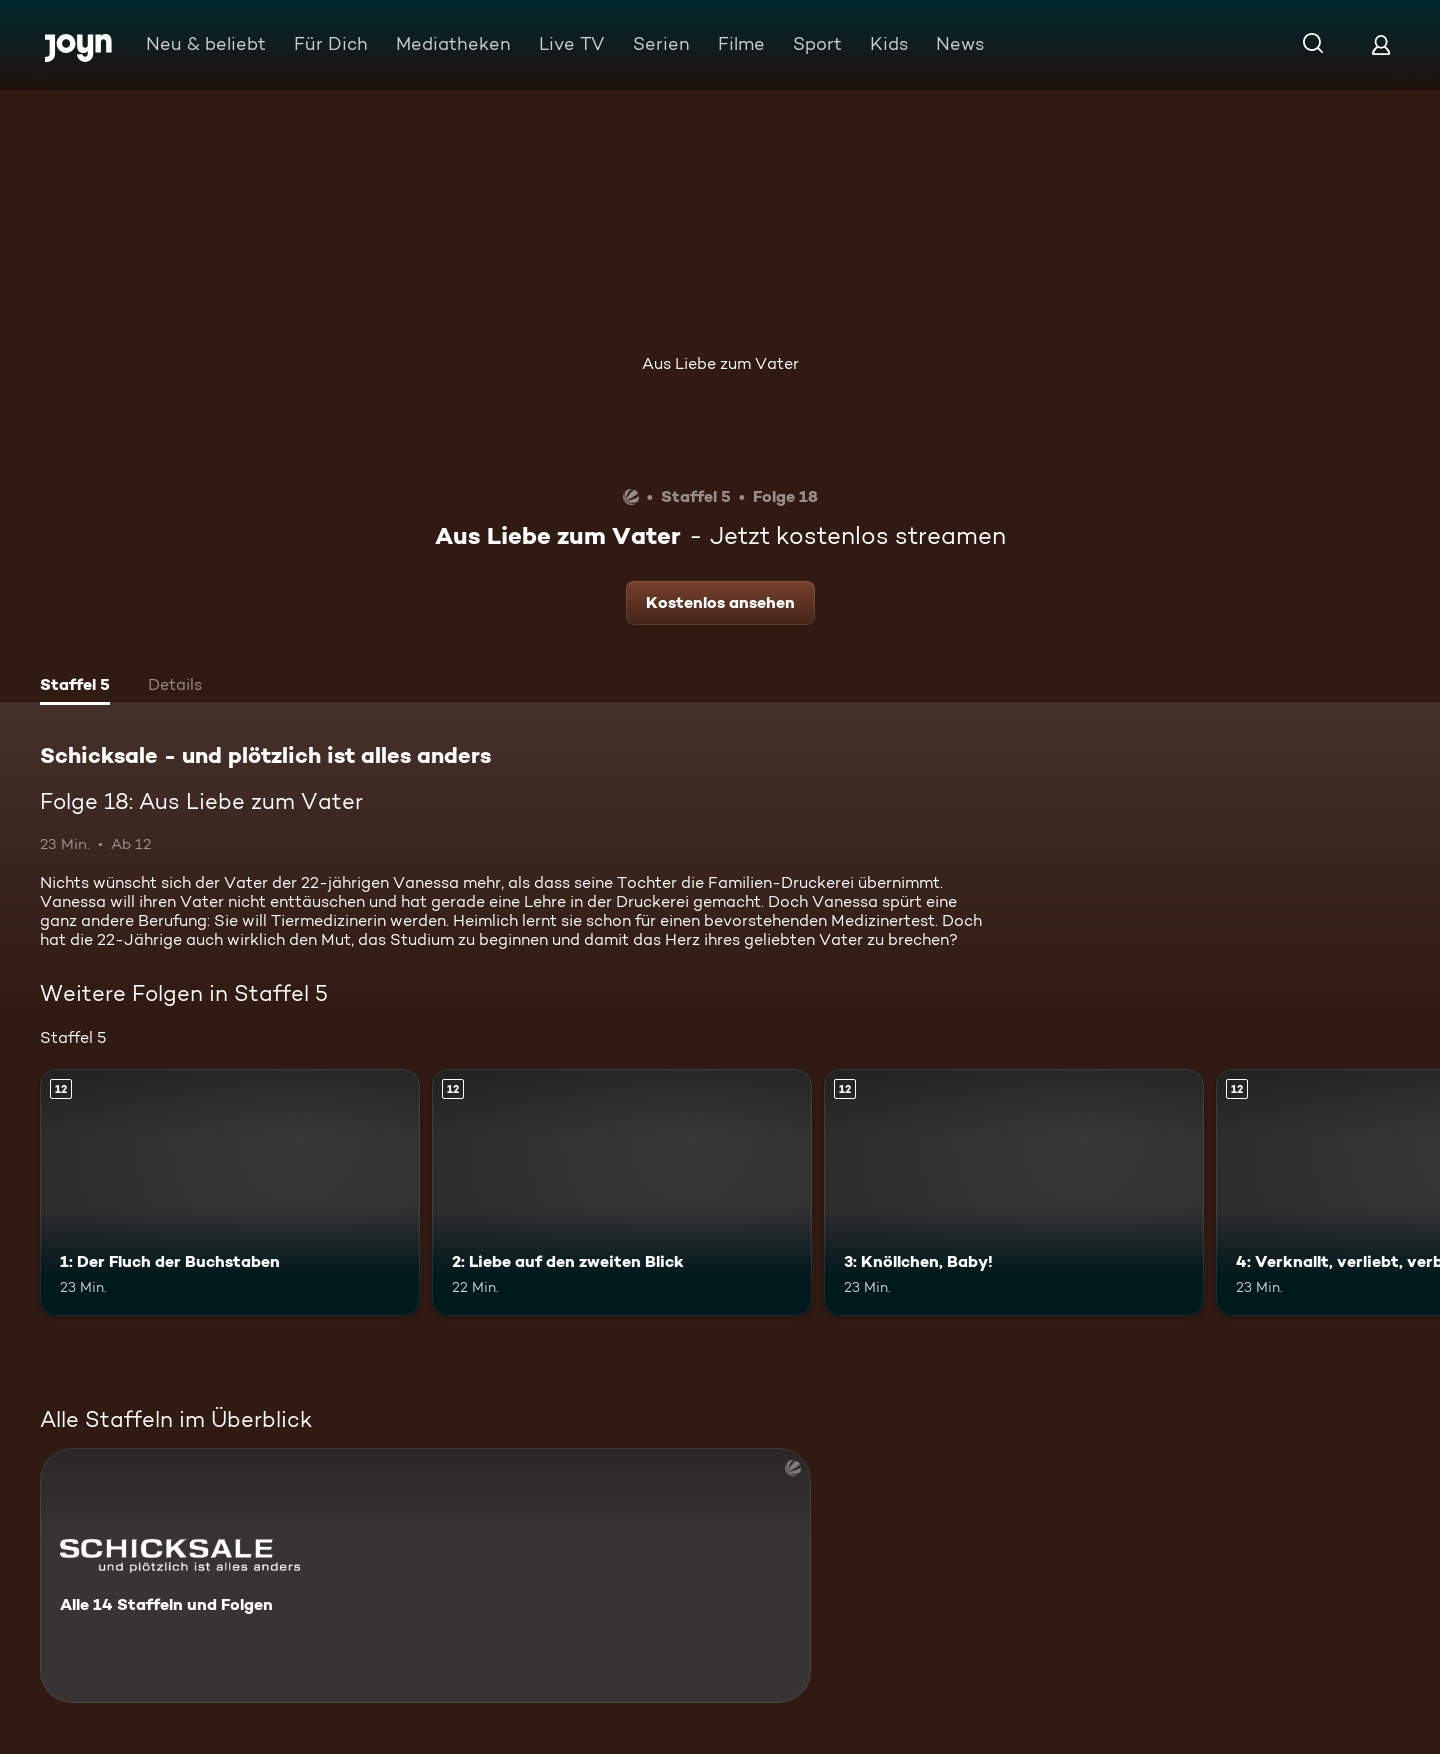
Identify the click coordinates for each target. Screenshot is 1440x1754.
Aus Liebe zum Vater (720, 363)
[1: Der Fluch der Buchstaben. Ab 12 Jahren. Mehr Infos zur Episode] (230, 1192)
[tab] (75, 687)
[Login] (1381, 44)
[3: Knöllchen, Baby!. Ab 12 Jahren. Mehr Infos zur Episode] (1014, 1192)
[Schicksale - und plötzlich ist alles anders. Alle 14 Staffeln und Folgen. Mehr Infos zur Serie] (425, 1575)
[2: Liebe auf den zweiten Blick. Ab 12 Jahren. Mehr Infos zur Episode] (622, 1192)
